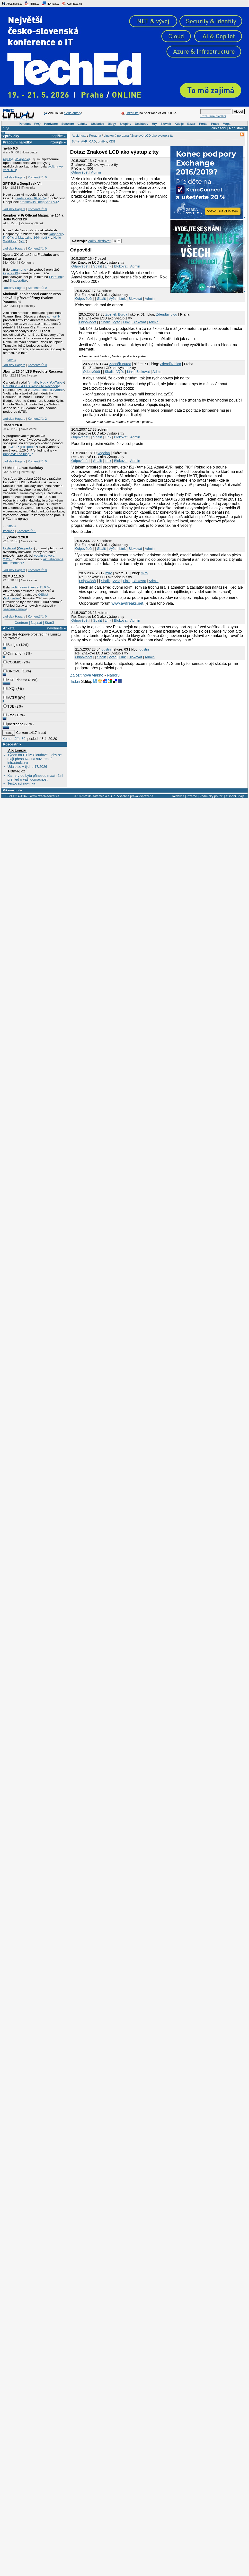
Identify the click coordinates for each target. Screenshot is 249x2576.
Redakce (178, 796)
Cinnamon (13, 653)
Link (108, 266)
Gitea (13, 447)
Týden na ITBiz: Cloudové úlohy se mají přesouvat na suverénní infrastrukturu (34, 759)
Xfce (8, 715)
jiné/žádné (13, 724)
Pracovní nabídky (17, 142)
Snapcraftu (18, 280)
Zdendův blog (166, 314)
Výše (112, 299)
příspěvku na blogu (17, 454)
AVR (84, 141)
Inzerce (192, 796)
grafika (102, 141)
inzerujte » (58, 142)
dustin (106, 649)
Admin (96, 172)
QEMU (43, 594)
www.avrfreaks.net (127, 603)
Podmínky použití (211, 796)
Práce (215, 123)
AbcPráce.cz (72, 3)
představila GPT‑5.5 (30, 198)
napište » (59, 136)
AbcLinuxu (17, 750)
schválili (53, 316)
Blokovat (120, 266)
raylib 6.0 (10, 148)
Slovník (165, 123)
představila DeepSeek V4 (38, 202)
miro (108, 573)
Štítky (76, 141)
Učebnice (97, 123)
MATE (10, 698)
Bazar (191, 123)
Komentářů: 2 (37, 418)
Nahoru (113, 675)
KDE (112, 141)
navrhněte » (56, 628)
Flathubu (55, 277)
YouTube (55, 382)
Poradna (25, 123)
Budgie (10, 645)
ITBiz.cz (32, 3)
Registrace (237, 128)
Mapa (226, 123)
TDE (8, 706)
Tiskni (75, 681)
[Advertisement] (86, 219)
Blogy (112, 123)
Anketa (9, 628)
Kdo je (179, 123)
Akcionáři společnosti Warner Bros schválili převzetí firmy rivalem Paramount (31, 298)
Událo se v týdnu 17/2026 (27, 767)
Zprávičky (11, 136)
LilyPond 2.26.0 (15, 537)
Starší (49, 623)
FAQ (37, 123)
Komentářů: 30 (13, 739)
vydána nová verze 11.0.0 (29, 587)
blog (43, 382)
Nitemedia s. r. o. (104, 796)
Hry (154, 123)
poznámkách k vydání (47, 390)
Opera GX (10, 273)
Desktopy (141, 123)
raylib (7, 159)
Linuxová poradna (116, 135)
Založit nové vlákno (86, 675)
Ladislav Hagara (13, 177)
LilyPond (9, 548)
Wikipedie (22, 159)
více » (12, 360)
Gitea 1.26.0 (12, 425)
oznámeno (18, 269)
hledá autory (72, 113)
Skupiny (125, 123)
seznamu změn (14, 609)
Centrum (21, 623)
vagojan (104, 453)
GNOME (11, 671)
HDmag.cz (50, 3)
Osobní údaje (235, 796)
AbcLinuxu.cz (11, 3)
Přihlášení (218, 128)
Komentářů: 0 (37, 177)
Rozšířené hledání (213, 116)
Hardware (51, 123)
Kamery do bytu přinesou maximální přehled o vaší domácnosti (35, 777)
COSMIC (12, 662)
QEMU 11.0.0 (13, 576)
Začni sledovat (99, 241)
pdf (45, 237)
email (33, 382)
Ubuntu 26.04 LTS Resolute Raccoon (32, 371)
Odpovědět (79, 172)
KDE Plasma (15, 680)
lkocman (8, 531)
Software (67, 123)
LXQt (9, 689)
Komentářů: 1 (26, 531)
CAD (92, 141)
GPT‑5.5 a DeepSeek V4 (22, 183)
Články (82, 123)
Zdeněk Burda (116, 314)
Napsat (36, 623)
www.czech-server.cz (44, 796)
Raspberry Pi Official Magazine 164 (33, 235)
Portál (203, 123)
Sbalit (97, 266)
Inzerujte (132, 113)
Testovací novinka (21, 783)
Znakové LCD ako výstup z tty (152, 135)
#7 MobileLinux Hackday (22, 468)
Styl (6, 128)
